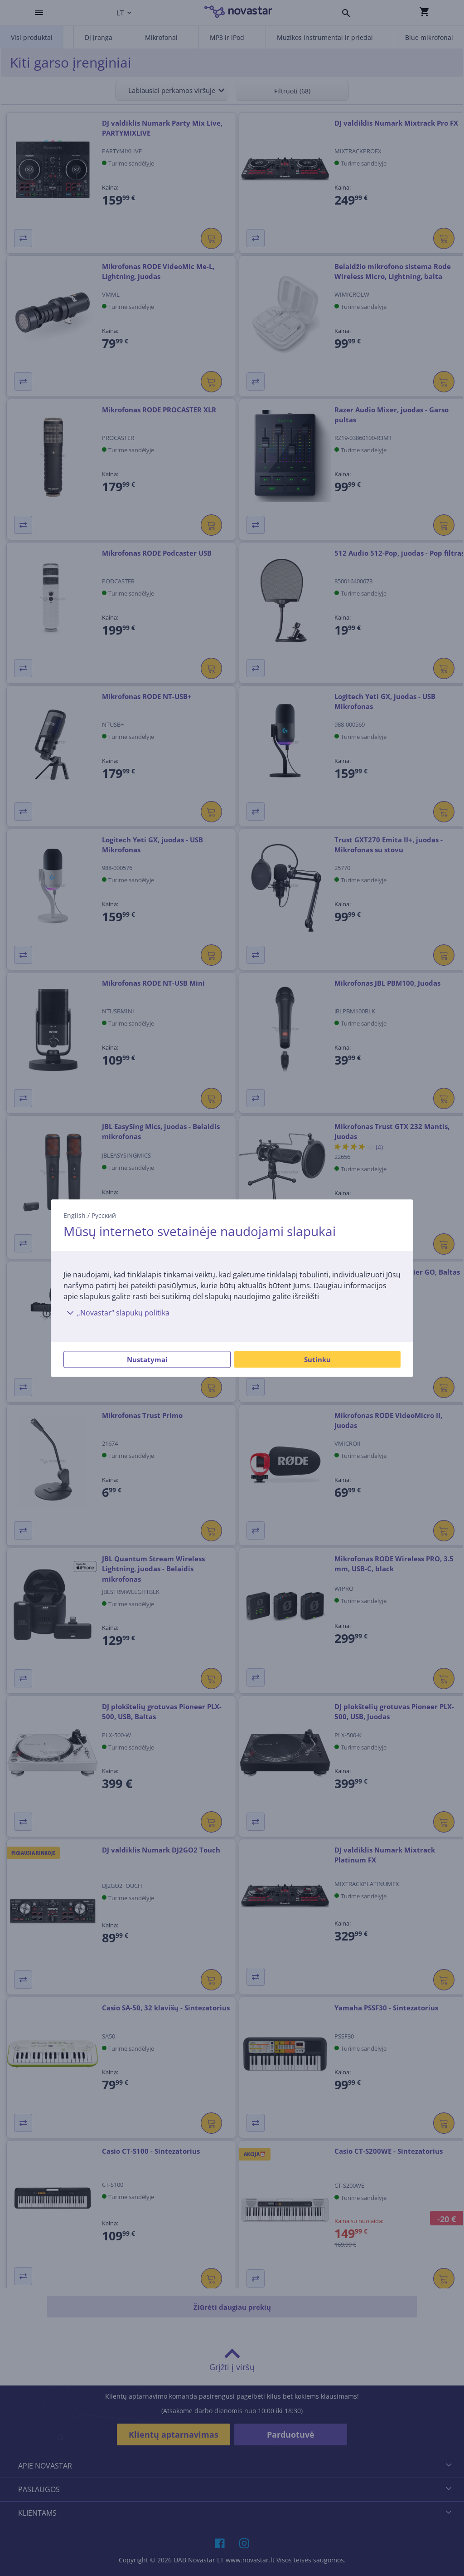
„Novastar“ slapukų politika (116, 1313)
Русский (104, 1215)
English (74, 1215)
